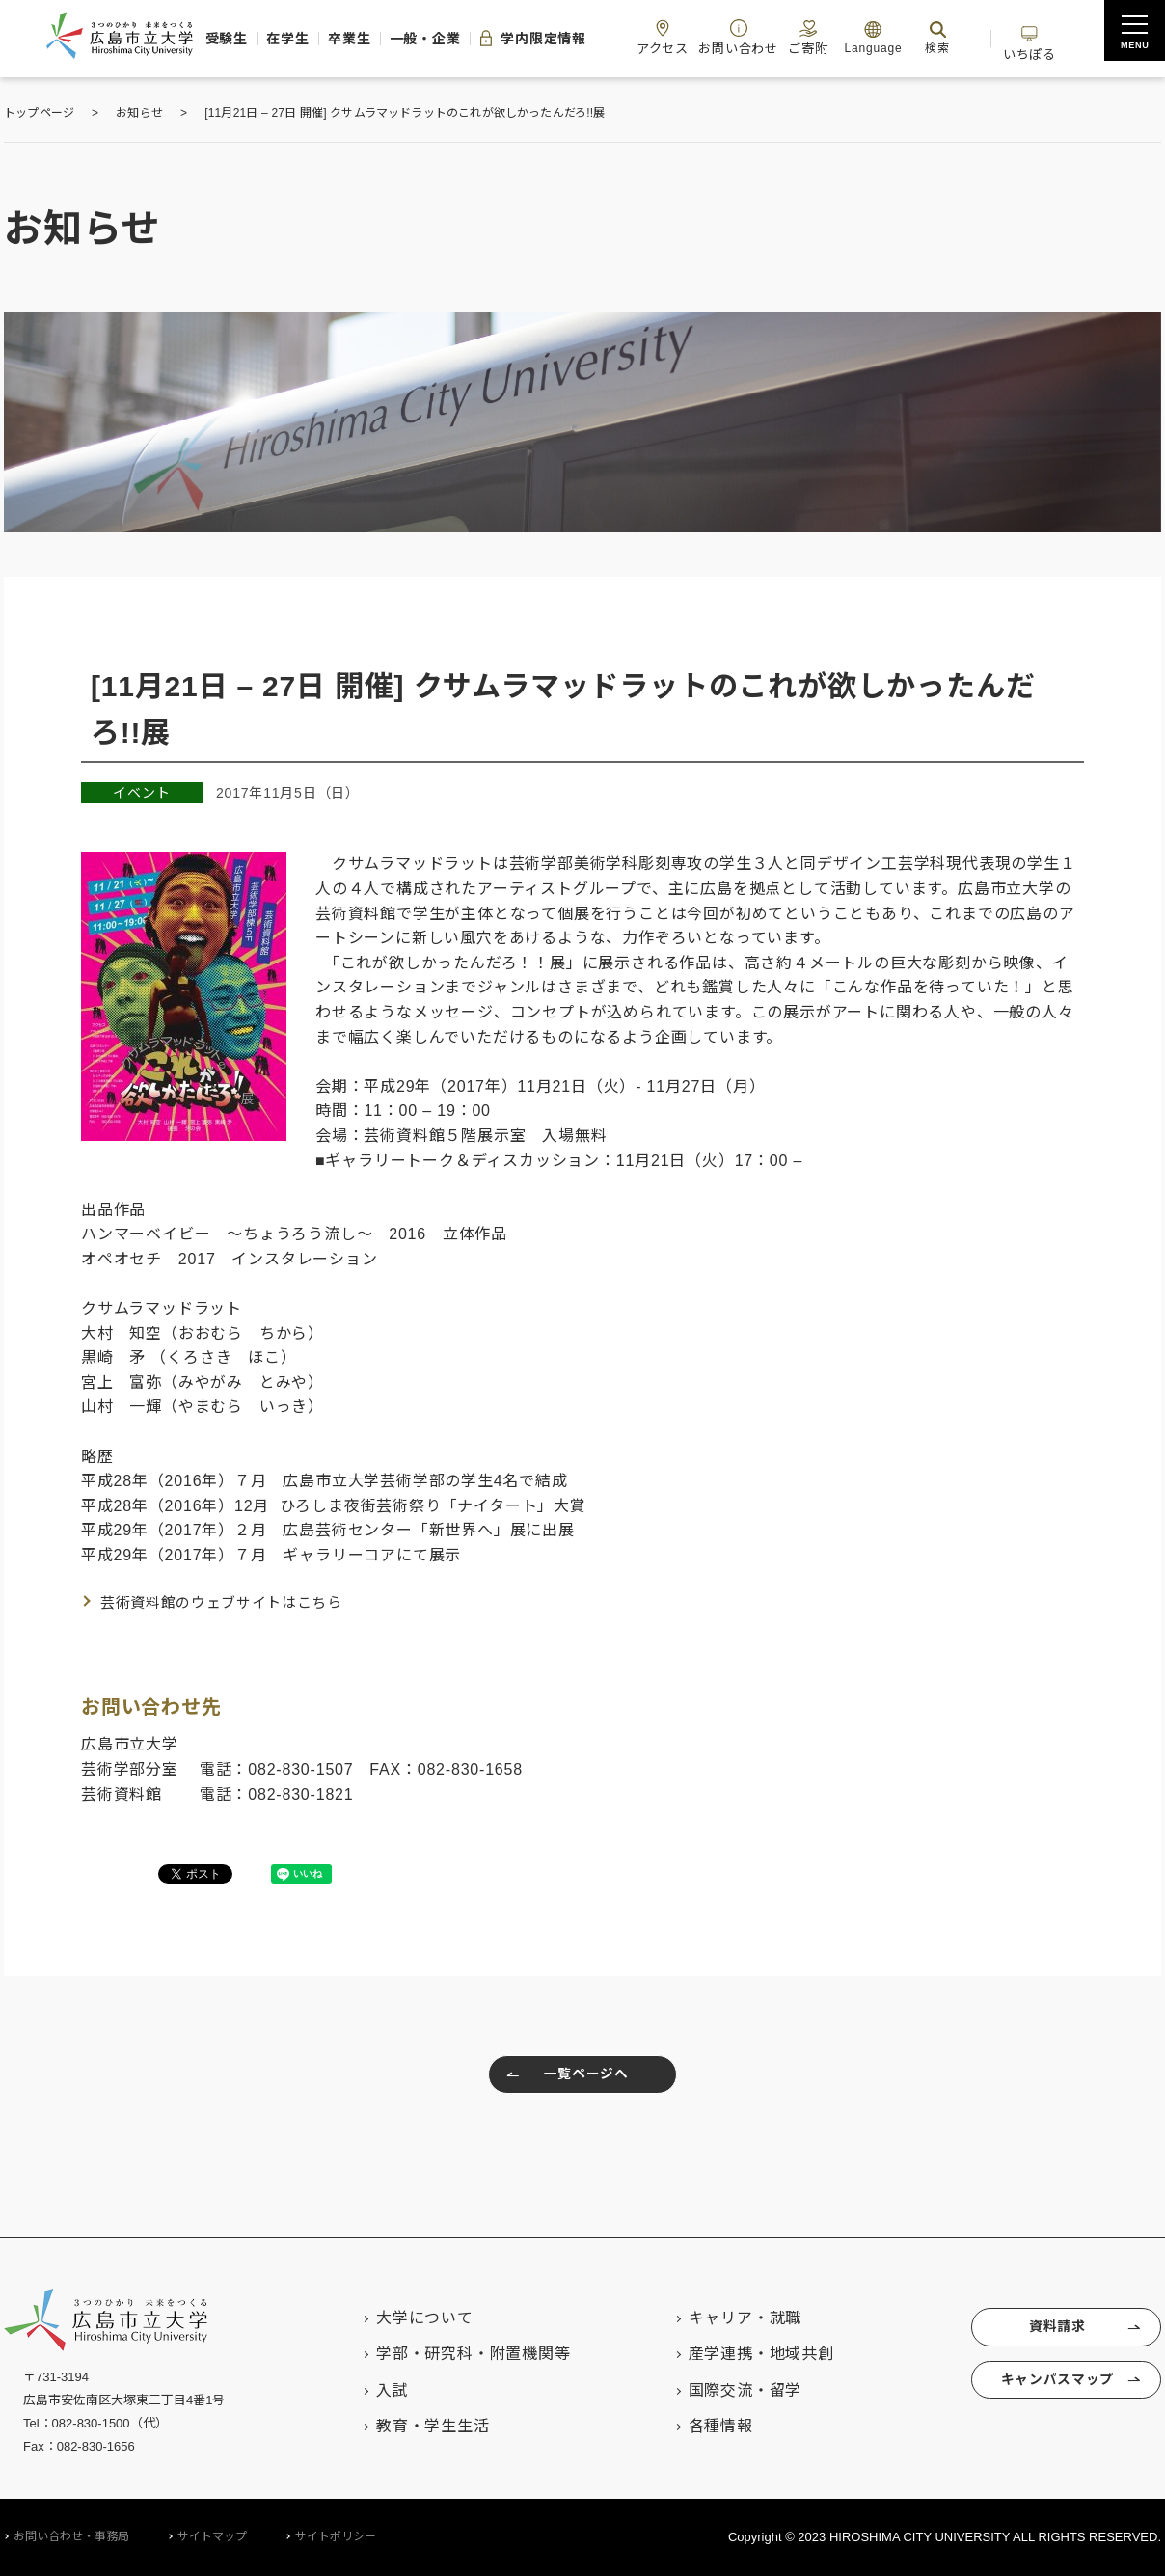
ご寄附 (895, 37)
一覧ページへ (563, 2077)
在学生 (304, 38)
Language (965, 37)
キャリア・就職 (724, 2318)
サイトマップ (212, 2536)
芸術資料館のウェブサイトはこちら (230, 1602)
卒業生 (378, 38)
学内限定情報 (587, 38)
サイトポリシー (335, 2536)
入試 (371, 2390)
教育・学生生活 (412, 2426)
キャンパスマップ (1053, 2388)
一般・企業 (465, 38)
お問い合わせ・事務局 (71, 2536)
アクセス (732, 37)
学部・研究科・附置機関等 (452, 2354)
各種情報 (699, 2426)
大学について (403, 2318)
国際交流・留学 (724, 2390)
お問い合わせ (816, 37)
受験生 (230, 38)
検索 (1030, 37)
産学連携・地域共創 (740, 2354)
